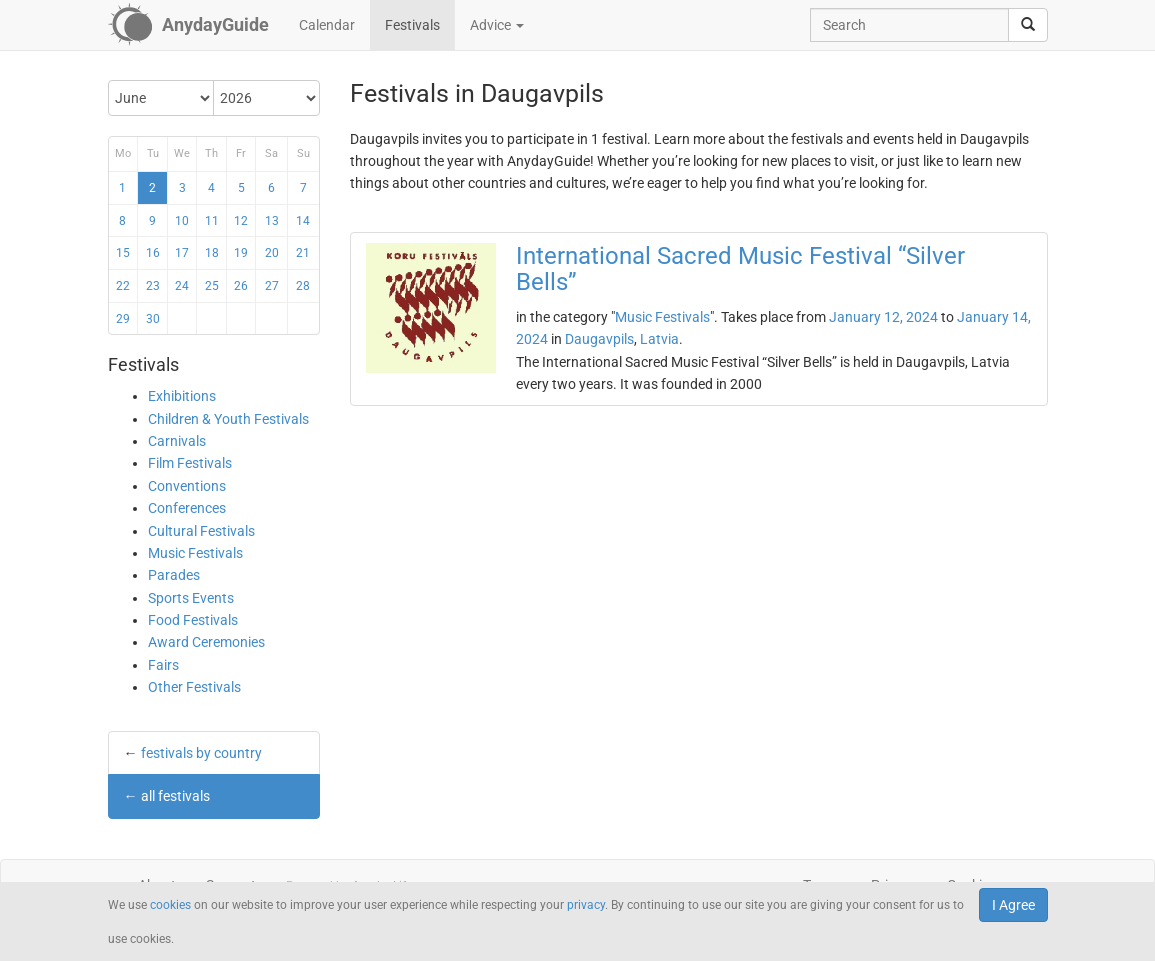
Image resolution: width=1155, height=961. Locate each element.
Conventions (187, 486)
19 (241, 253)
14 (303, 221)
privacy (586, 905)
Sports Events (191, 598)
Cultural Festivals (201, 531)
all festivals (175, 796)
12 (241, 221)
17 (182, 253)
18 (212, 253)
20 (272, 253)
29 (123, 319)
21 (303, 253)
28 (303, 286)
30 (153, 319)
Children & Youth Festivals (228, 419)
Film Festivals (190, 463)
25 (212, 286)
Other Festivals (194, 687)
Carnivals (177, 441)
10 (182, 221)
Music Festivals (195, 553)
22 (123, 286)
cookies (170, 905)
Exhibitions (182, 396)
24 (182, 286)
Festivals (412, 25)
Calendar (327, 25)
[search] (1028, 25)
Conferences (187, 508)
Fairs (163, 665)
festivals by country (201, 753)
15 (123, 253)
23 (153, 286)
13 (272, 221)
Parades (174, 575)
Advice (497, 25)
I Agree (1013, 905)
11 (212, 221)
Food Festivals (193, 620)
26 (241, 286)
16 (153, 253)
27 (272, 286)
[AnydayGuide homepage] (188, 25)
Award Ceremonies (206, 642)
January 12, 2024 (883, 317)
